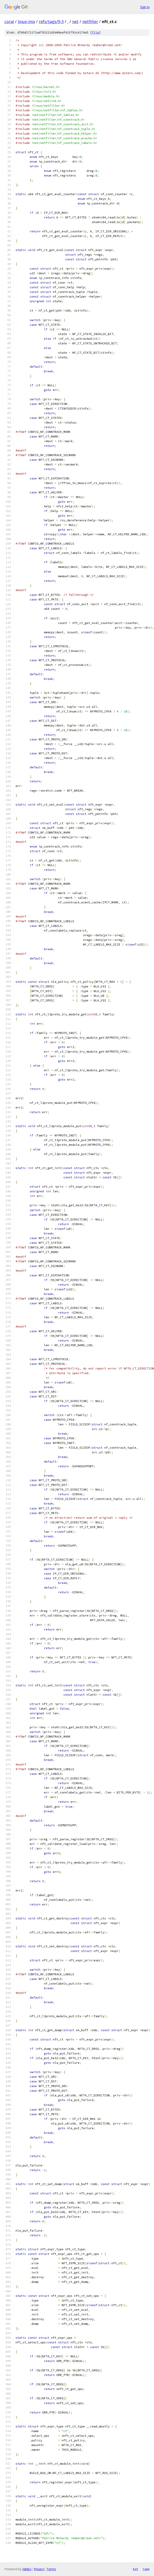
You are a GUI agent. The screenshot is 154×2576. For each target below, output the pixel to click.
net (75, 21)
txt (135, 2569)
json (146, 2569)
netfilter (90, 21)
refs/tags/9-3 (51, 21)
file (95, 32)
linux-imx (26, 21)
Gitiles (26, 2569)
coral (9, 21)
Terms (51, 2569)
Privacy (39, 2569)
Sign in (145, 7)
